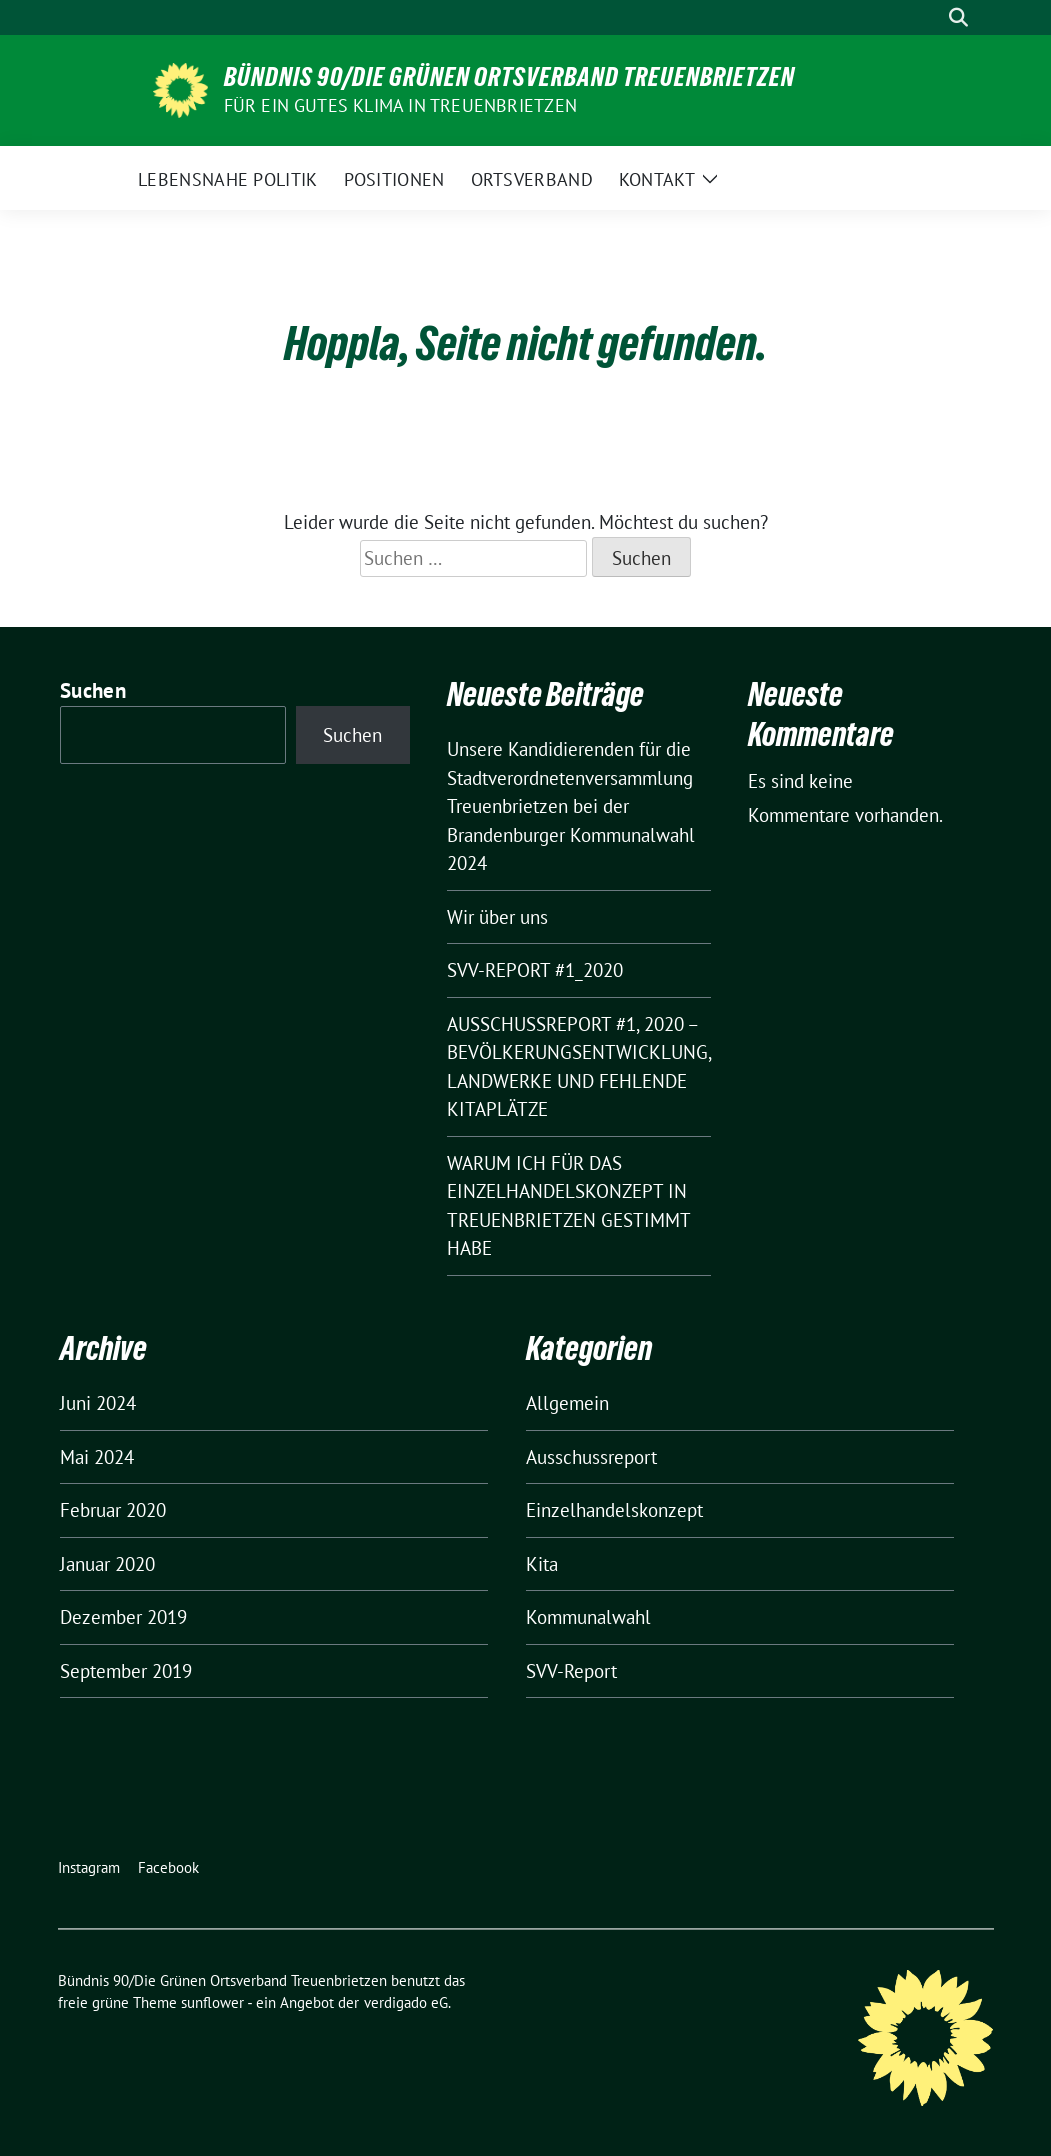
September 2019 (126, 1671)
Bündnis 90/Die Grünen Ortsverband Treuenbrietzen (509, 77)
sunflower (212, 2002)
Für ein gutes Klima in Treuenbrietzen (400, 105)
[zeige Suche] (958, 17)
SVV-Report (571, 1671)
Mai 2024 (97, 1457)
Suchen (93, 690)
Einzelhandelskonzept (614, 1510)
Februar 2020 (113, 1510)
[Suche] (930, 17)
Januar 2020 (107, 1564)
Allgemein (567, 1403)
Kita (542, 1564)
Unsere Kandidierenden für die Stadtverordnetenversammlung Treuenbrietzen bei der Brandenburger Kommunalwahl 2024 (571, 806)
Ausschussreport (591, 1457)
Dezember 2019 (123, 1617)
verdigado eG (406, 2002)
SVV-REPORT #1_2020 (535, 970)
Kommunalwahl (588, 1617)
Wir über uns (497, 917)
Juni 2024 (98, 1403)
